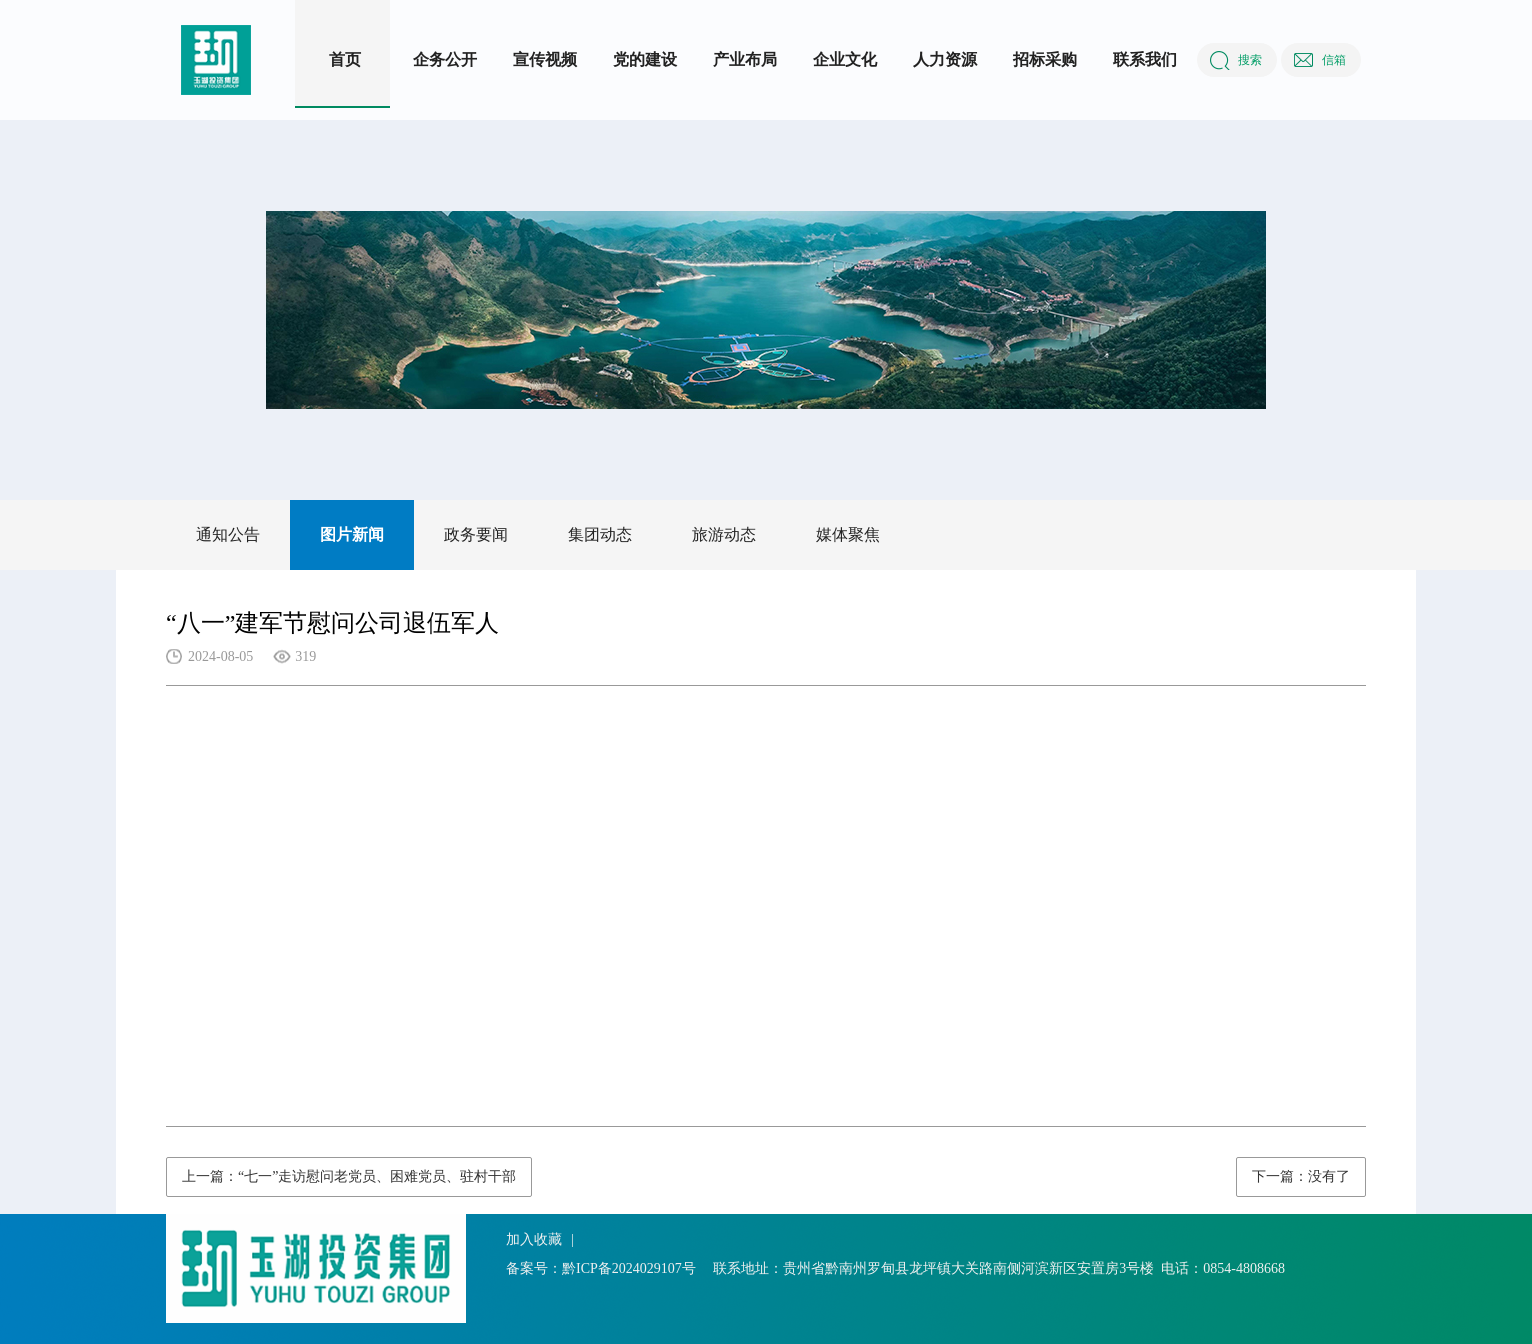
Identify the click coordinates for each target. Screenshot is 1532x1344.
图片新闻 (352, 534)
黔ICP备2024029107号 (629, 1268)
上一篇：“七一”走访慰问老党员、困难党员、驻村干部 (349, 1176)
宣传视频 (545, 59)
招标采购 (1045, 59)
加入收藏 (534, 1239)
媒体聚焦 (848, 534)
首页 (345, 59)
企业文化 (845, 59)
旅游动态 (724, 534)
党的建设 (645, 59)
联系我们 (1145, 59)
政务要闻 (476, 534)
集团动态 (600, 534)
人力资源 (945, 59)
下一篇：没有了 (1301, 1176)
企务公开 (445, 59)
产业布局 (745, 59)
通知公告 (228, 534)
